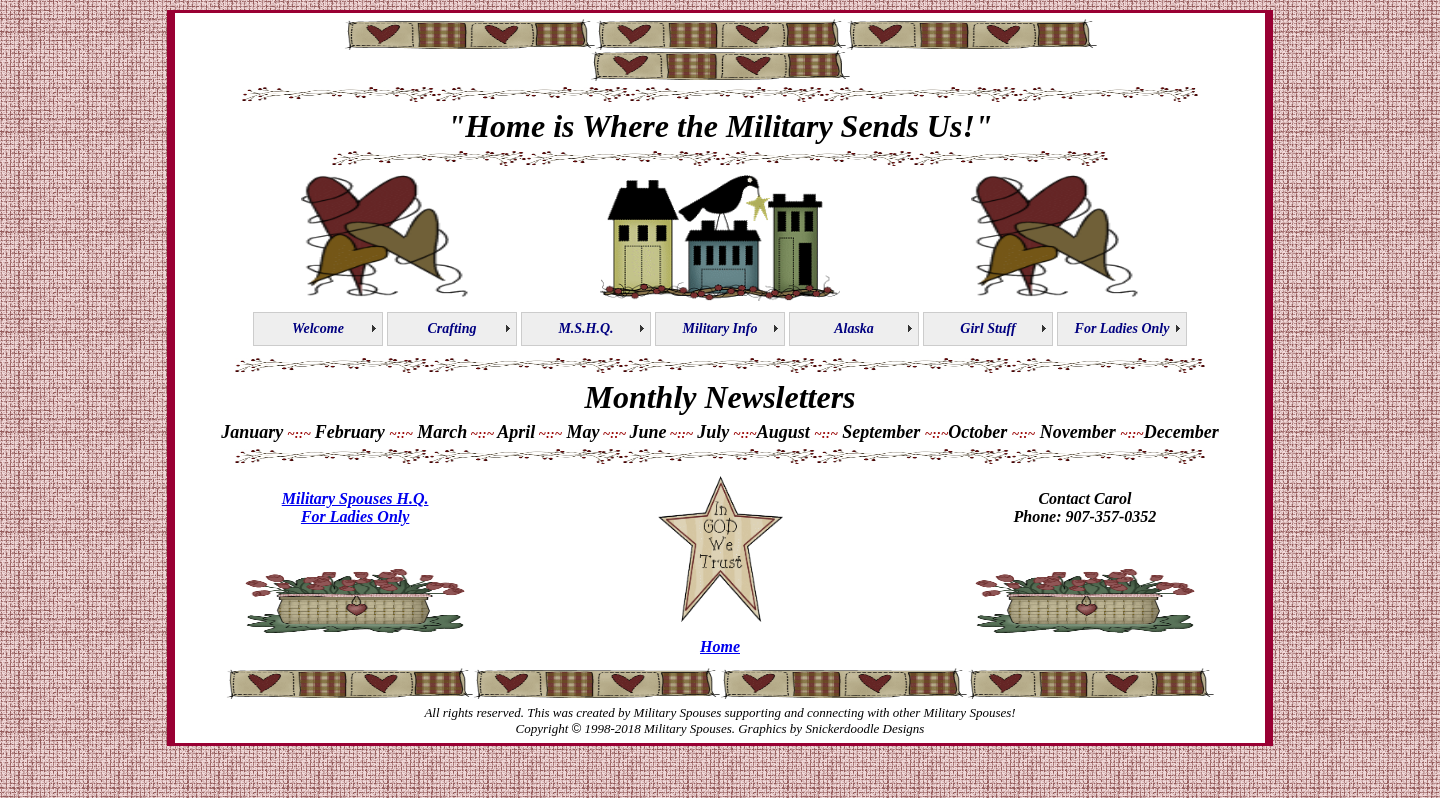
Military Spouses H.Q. (355, 498)
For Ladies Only (355, 516)
